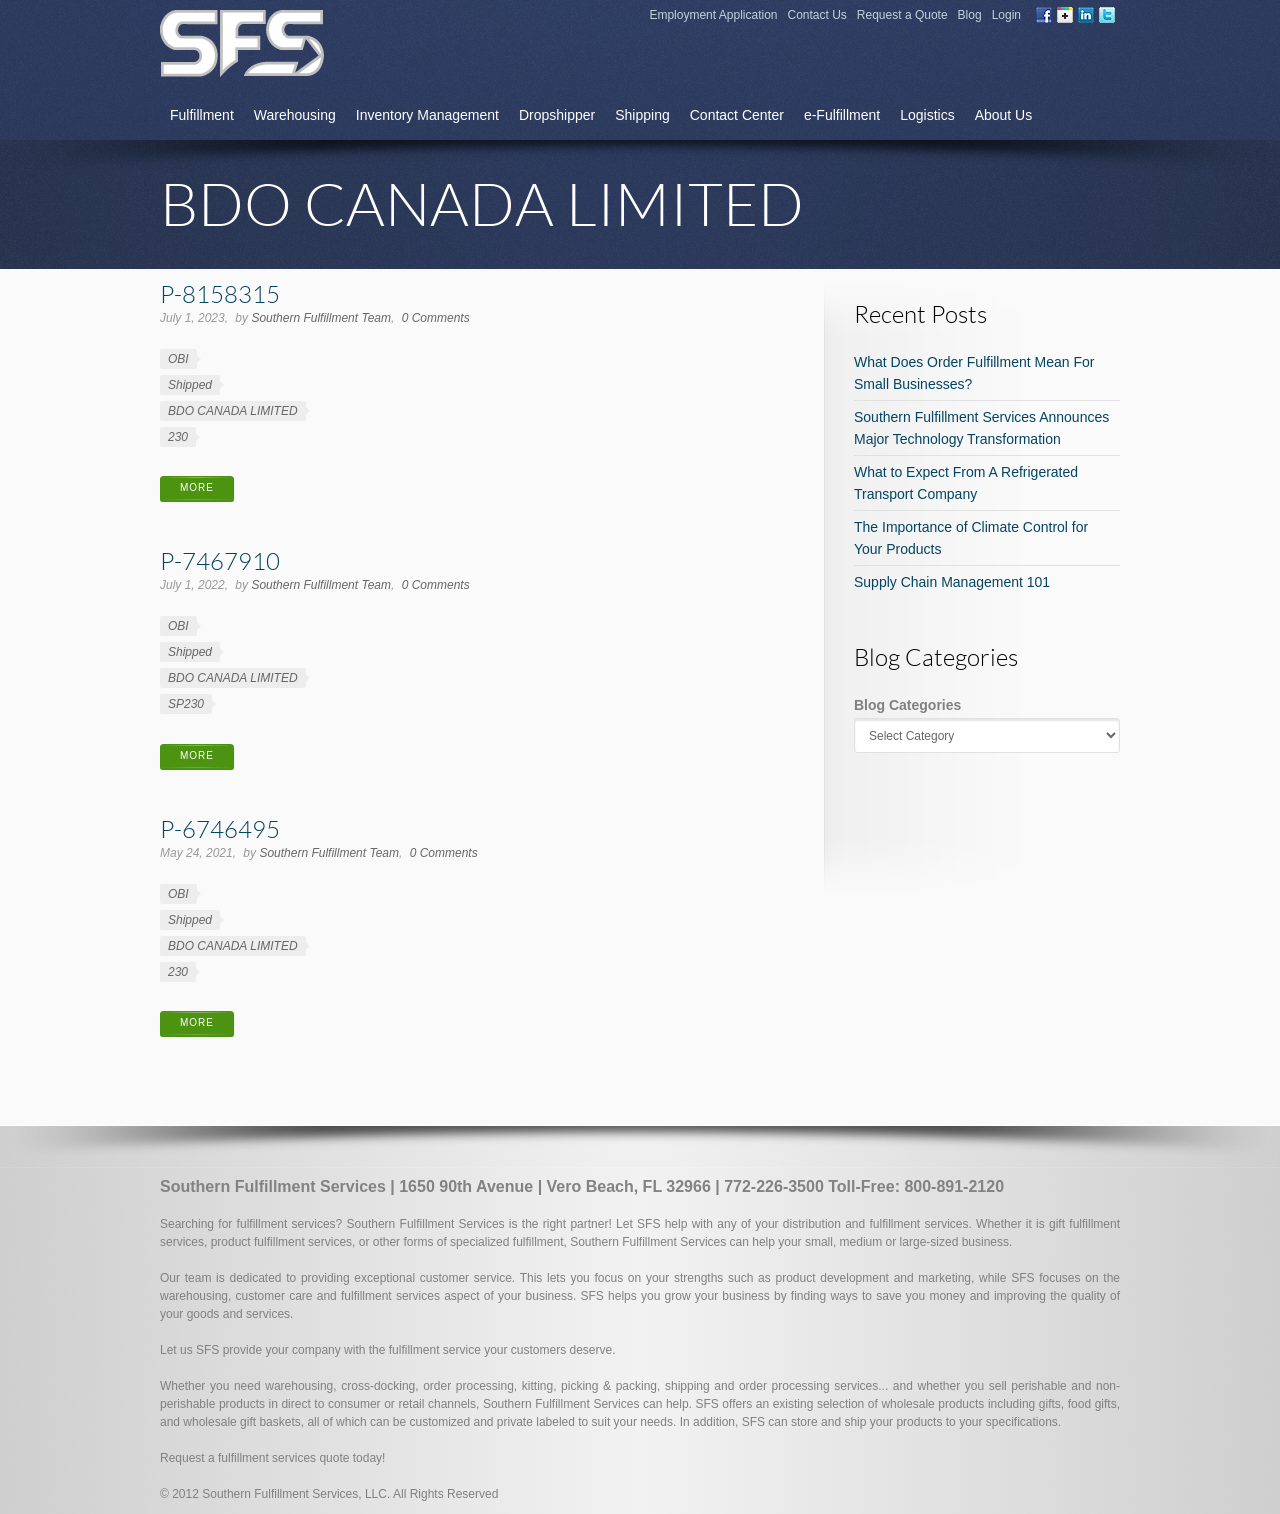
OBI (178, 359)
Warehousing (295, 115)
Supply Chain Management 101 (952, 582)
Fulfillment (202, 115)
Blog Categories (907, 705)
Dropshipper (557, 115)
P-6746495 (220, 828)
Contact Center (737, 115)
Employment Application (713, 15)
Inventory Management (427, 115)
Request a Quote (902, 15)
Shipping (642, 115)
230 (178, 437)
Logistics (927, 115)
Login (1006, 15)
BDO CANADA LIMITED (233, 411)
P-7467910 (220, 560)
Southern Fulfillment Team (321, 318)
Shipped (190, 385)
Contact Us (817, 15)
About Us (1004, 115)
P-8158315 (220, 293)
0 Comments (436, 318)
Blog (970, 15)
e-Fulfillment (842, 115)
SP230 (186, 704)
